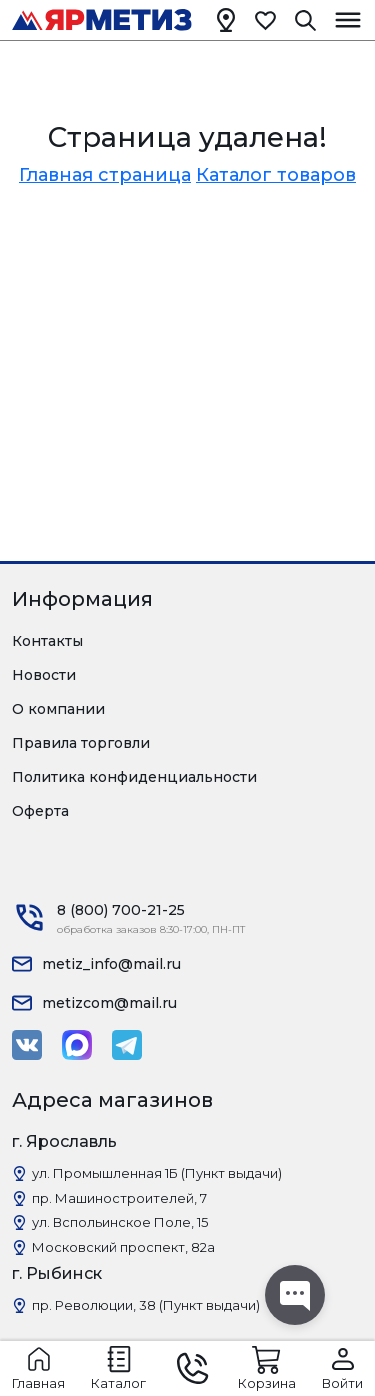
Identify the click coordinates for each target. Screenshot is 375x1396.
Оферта (40, 811)
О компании (58, 709)
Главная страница (105, 175)
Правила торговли (81, 743)
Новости (44, 675)
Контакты (47, 641)
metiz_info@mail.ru (111, 964)
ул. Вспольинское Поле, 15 (120, 1222)
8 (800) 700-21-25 (121, 910)
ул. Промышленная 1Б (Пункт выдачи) (157, 1173)
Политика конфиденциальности (134, 777)
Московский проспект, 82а (123, 1247)
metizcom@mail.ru (109, 1003)
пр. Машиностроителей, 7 (119, 1198)
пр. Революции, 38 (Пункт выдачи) (146, 1305)
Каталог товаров (276, 175)
